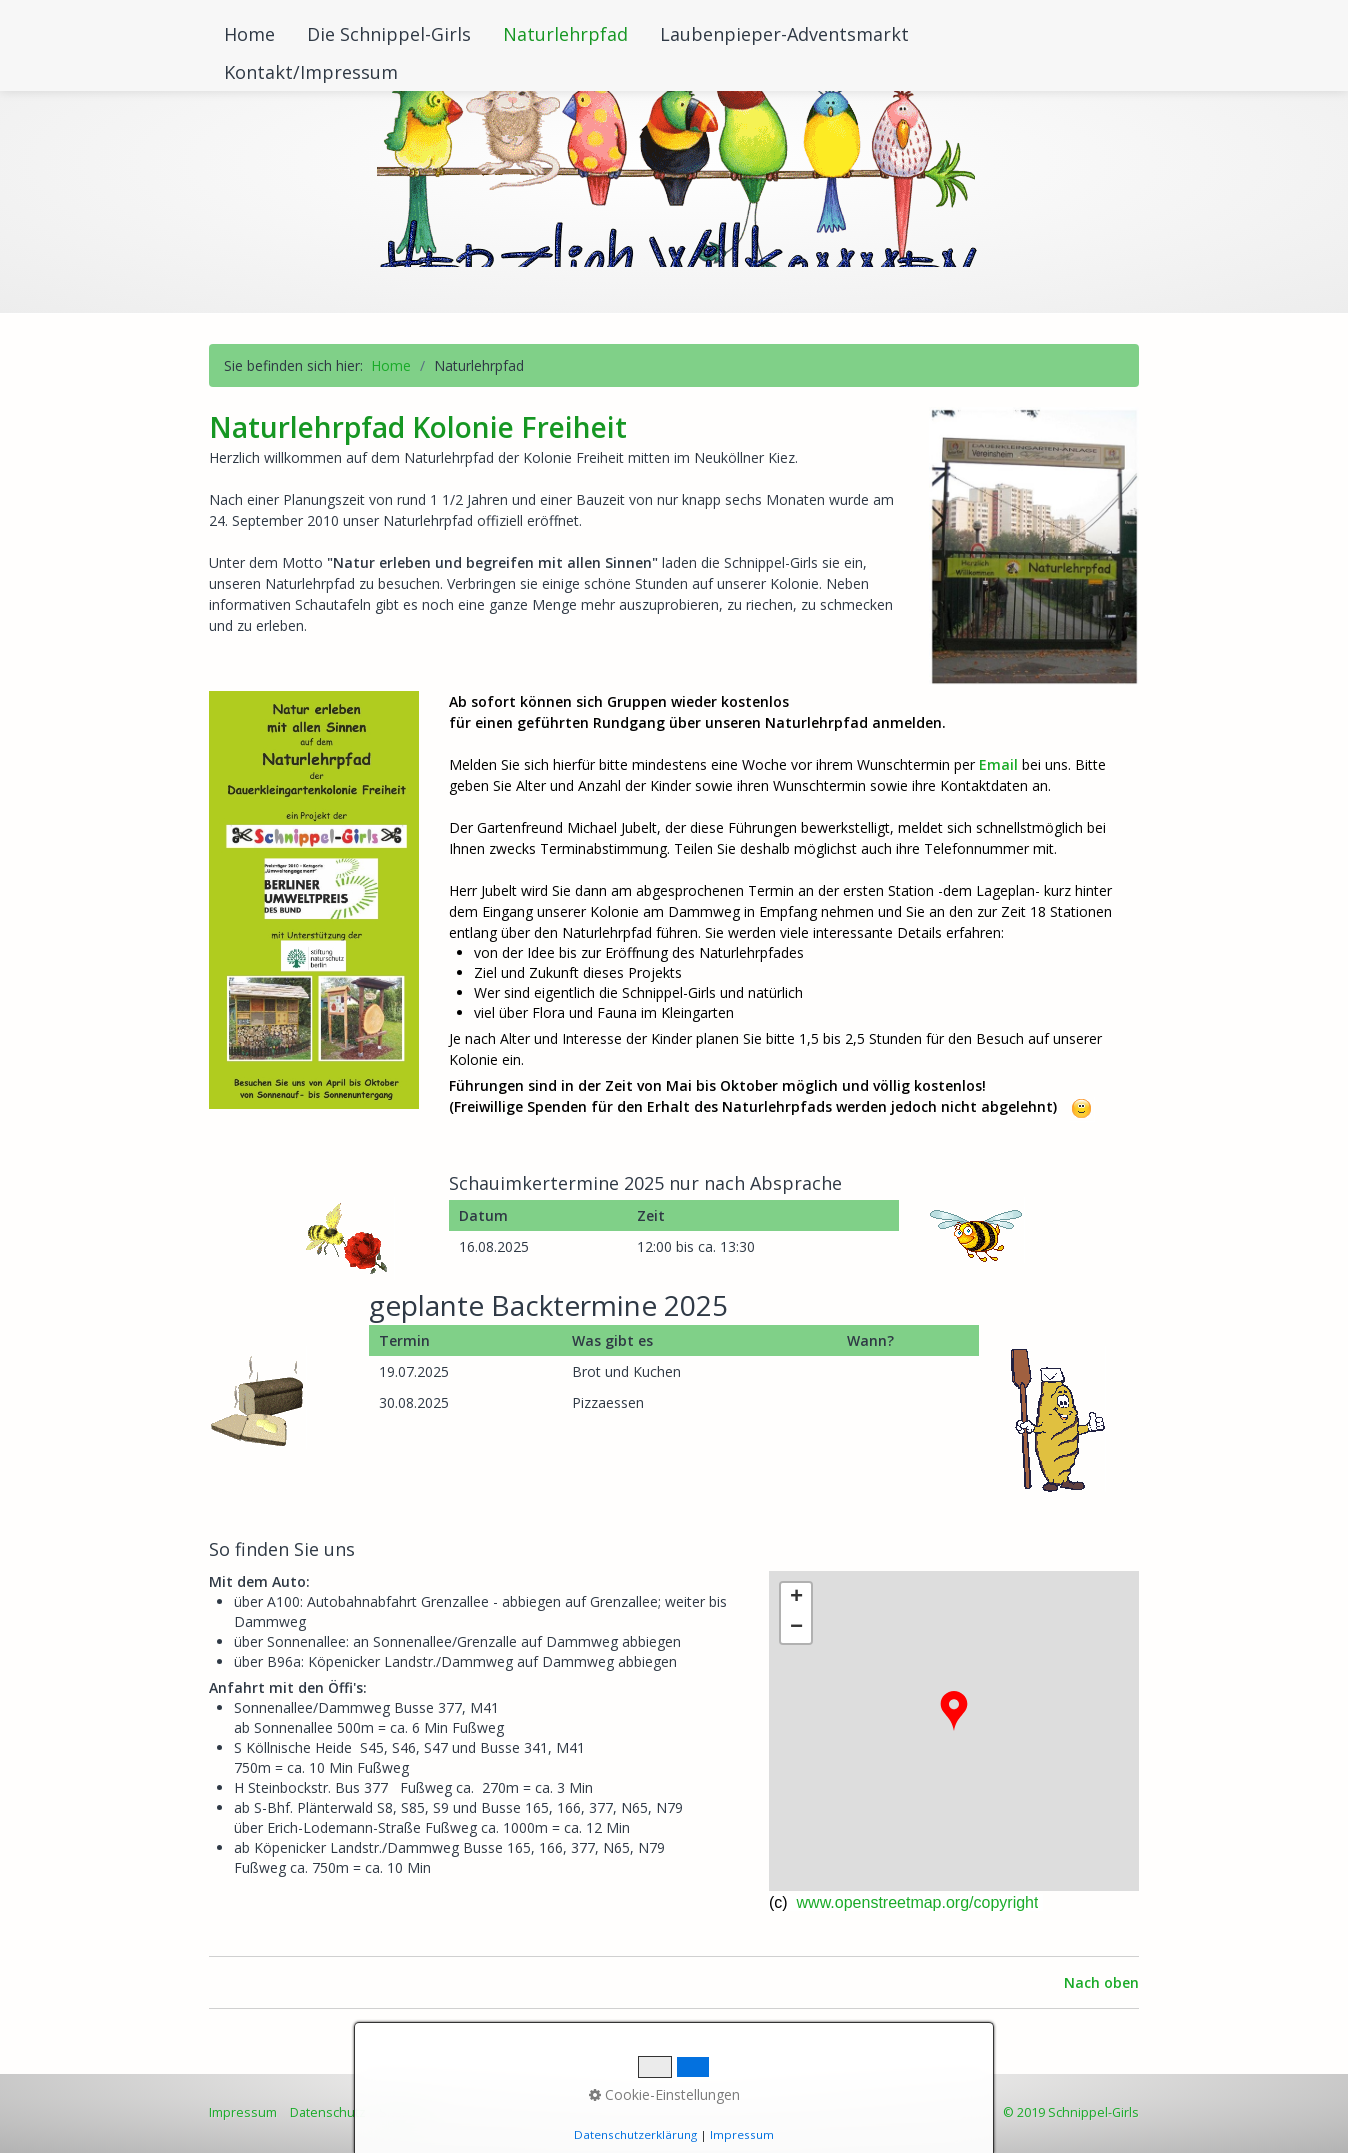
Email (998, 764)
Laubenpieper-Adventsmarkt (784, 34)
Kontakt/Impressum (311, 72)
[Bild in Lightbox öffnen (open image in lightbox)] (1034, 546)
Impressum (243, 2112)
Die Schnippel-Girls (389, 34)
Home (249, 34)
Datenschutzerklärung (635, 2134)
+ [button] (796, 1598)
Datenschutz (328, 2112)
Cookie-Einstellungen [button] (664, 2094)
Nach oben (1101, 1982)
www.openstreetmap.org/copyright (915, 1902)
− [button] (796, 1628)
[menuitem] (250, 34)
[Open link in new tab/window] (314, 900)
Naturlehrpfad (565, 34)
